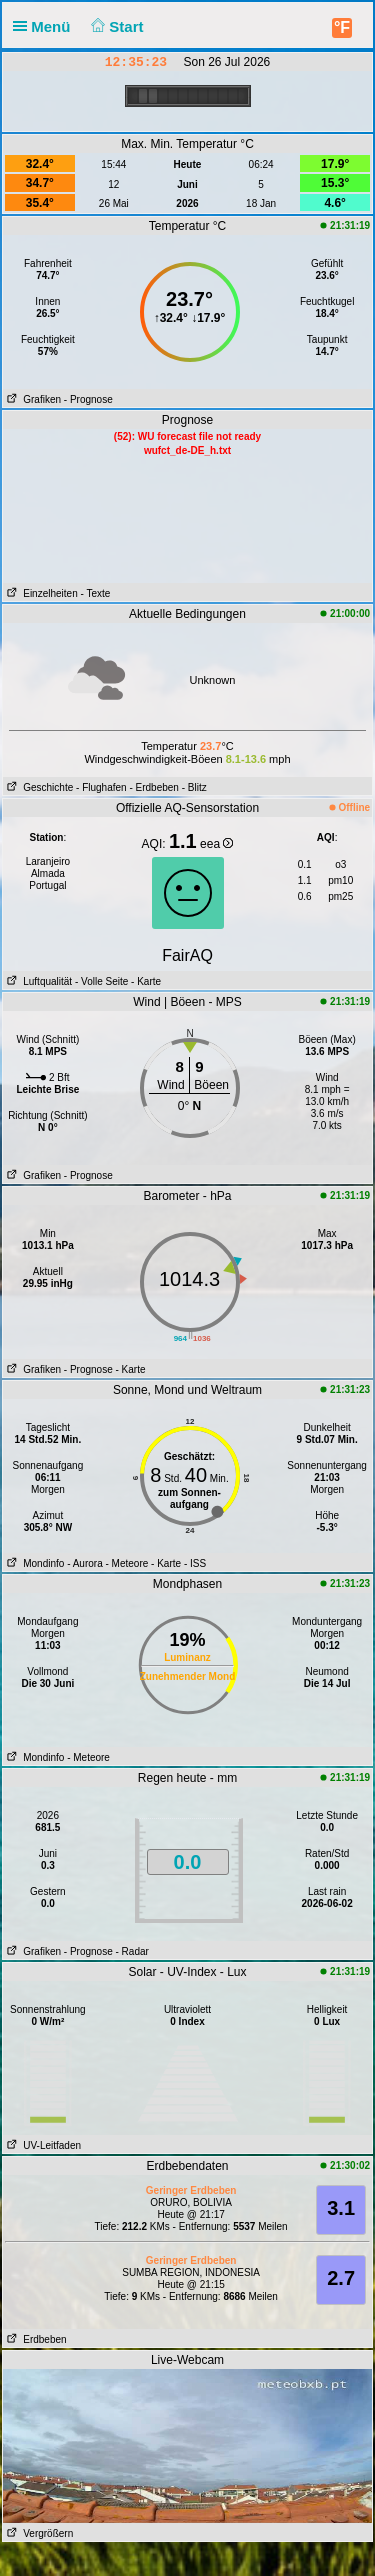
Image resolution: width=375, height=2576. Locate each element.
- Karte (144, 981)
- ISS (195, 1563)
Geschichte (38, 787)
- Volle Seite (101, 981)
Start (115, 26)
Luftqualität (37, 981)
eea (216, 844)
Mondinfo (33, 1563)
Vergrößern (38, 2533)
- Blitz (194, 787)
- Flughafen (101, 787)
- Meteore (127, 1563)
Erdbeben (35, 2339)
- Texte (95, 593)
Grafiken (32, 399)
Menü (46, 26)
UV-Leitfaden (42, 2145)
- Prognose (88, 399)
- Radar (132, 1951)
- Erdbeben (153, 787)
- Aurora (85, 1563)
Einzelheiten (40, 593)
